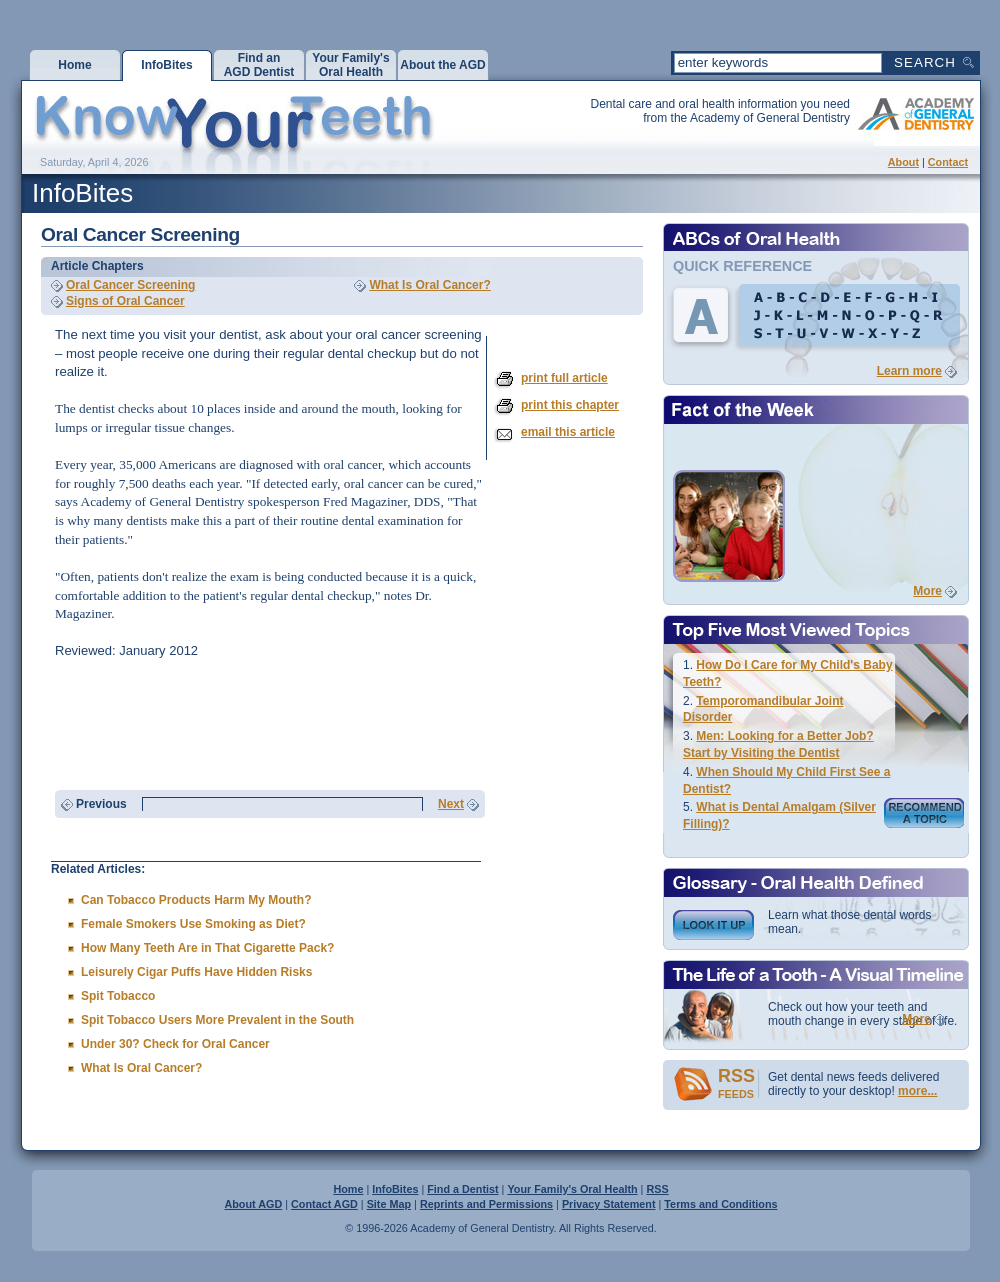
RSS (657, 1189)
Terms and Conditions (720, 1204)
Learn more (909, 371)
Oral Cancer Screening (130, 285)
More (927, 591)
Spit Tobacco (118, 996)
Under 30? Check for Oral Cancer (175, 1044)
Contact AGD (324, 1204)
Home (348, 1189)
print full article (564, 378)
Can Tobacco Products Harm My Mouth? (196, 900)
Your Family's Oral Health (572, 1189)
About (903, 162)
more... (917, 1091)
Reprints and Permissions (486, 1204)
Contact (948, 162)
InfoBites (395, 1189)
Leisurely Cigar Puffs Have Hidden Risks (196, 972)
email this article (568, 432)
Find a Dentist (462, 1189)
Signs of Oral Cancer (125, 301)
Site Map (389, 1204)
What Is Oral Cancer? (429, 285)
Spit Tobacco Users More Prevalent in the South (217, 1020)
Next (451, 804)
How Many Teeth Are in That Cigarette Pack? (207, 948)
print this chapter (570, 405)
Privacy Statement (609, 1204)
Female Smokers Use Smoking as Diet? (193, 924)
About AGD (253, 1204)
